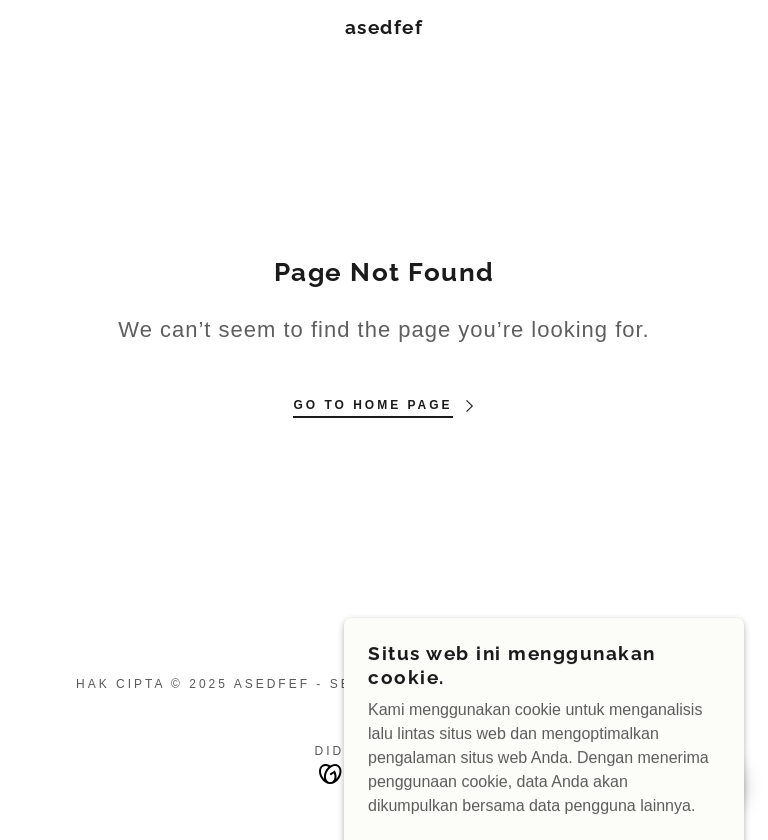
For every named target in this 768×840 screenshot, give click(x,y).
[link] (384, 28)
